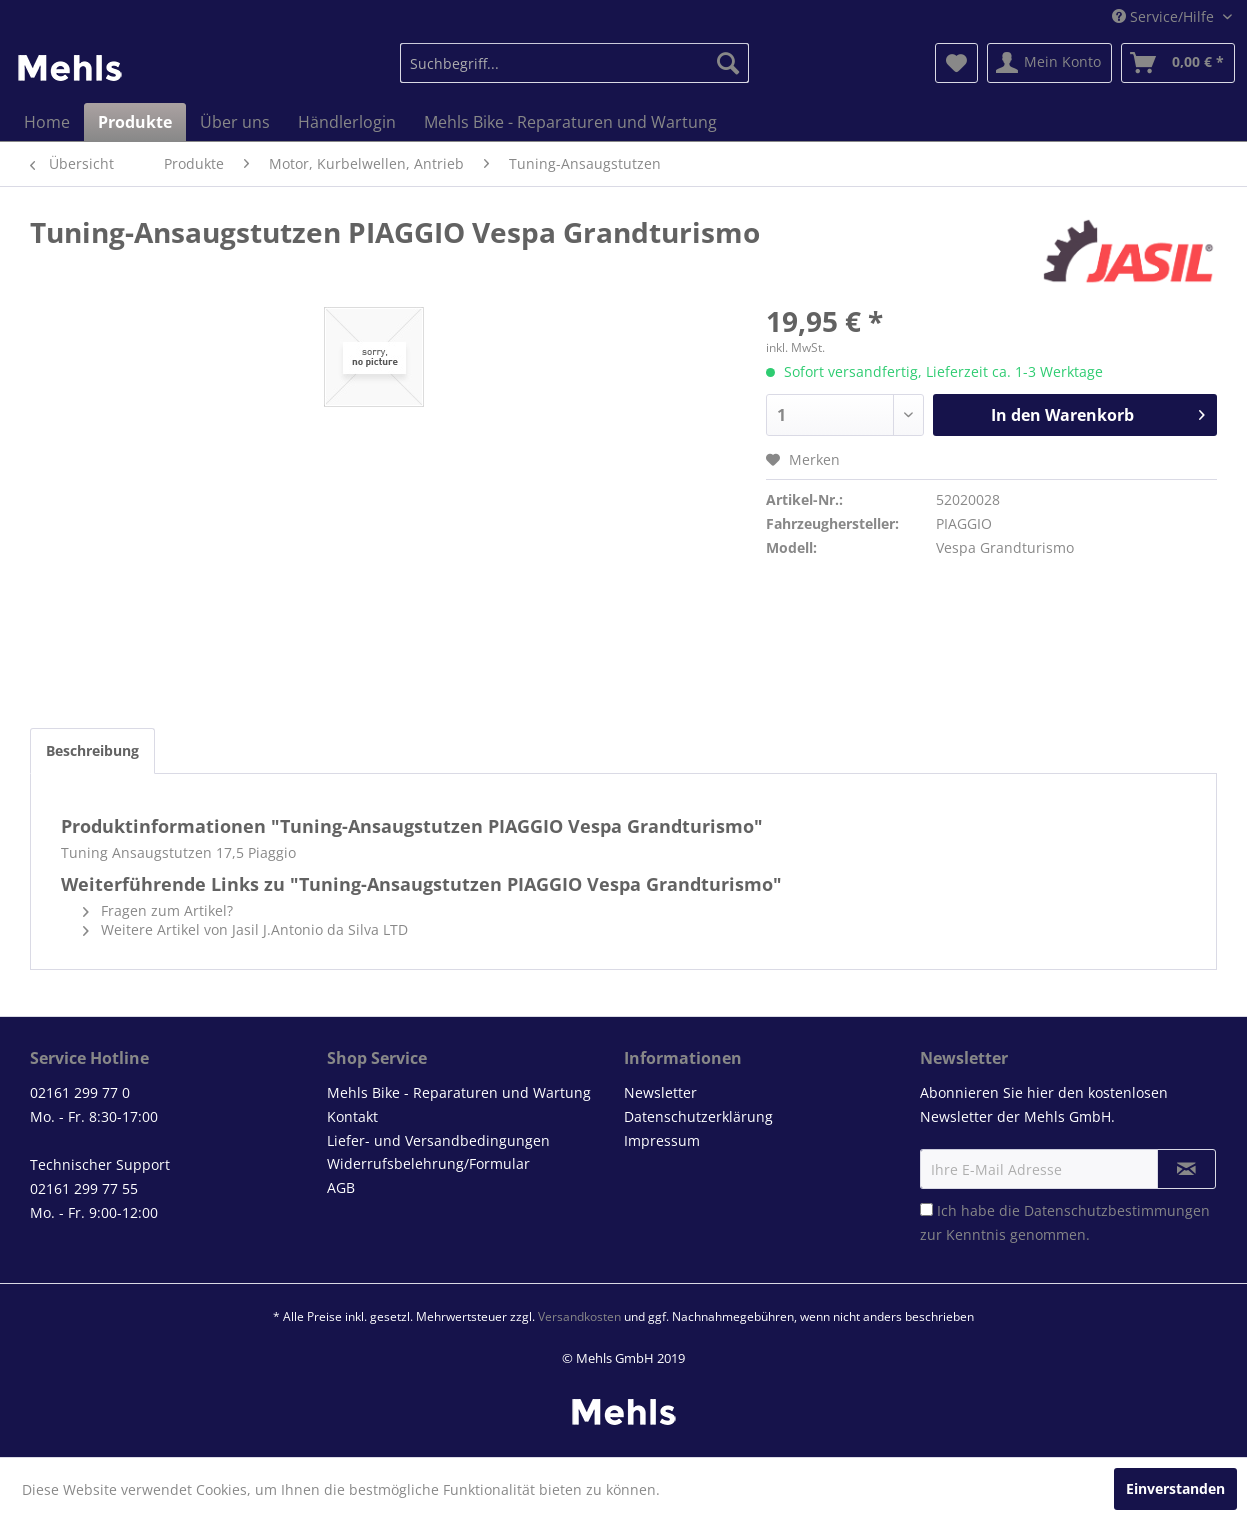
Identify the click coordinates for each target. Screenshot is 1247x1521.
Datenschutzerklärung (698, 1116)
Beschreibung (92, 750)
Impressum (662, 1140)
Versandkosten (579, 1316)
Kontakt (352, 1116)
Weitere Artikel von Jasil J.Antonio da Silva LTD (245, 929)
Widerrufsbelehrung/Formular (428, 1163)
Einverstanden (1175, 1488)
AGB (341, 1187)
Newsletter (660, 1092)
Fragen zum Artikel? (158, 910)
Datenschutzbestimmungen (1117, 1210)
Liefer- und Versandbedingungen (438, 1140)
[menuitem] (574, 63)
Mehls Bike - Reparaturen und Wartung (459, 1092)
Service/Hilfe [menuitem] (1165, 16)
